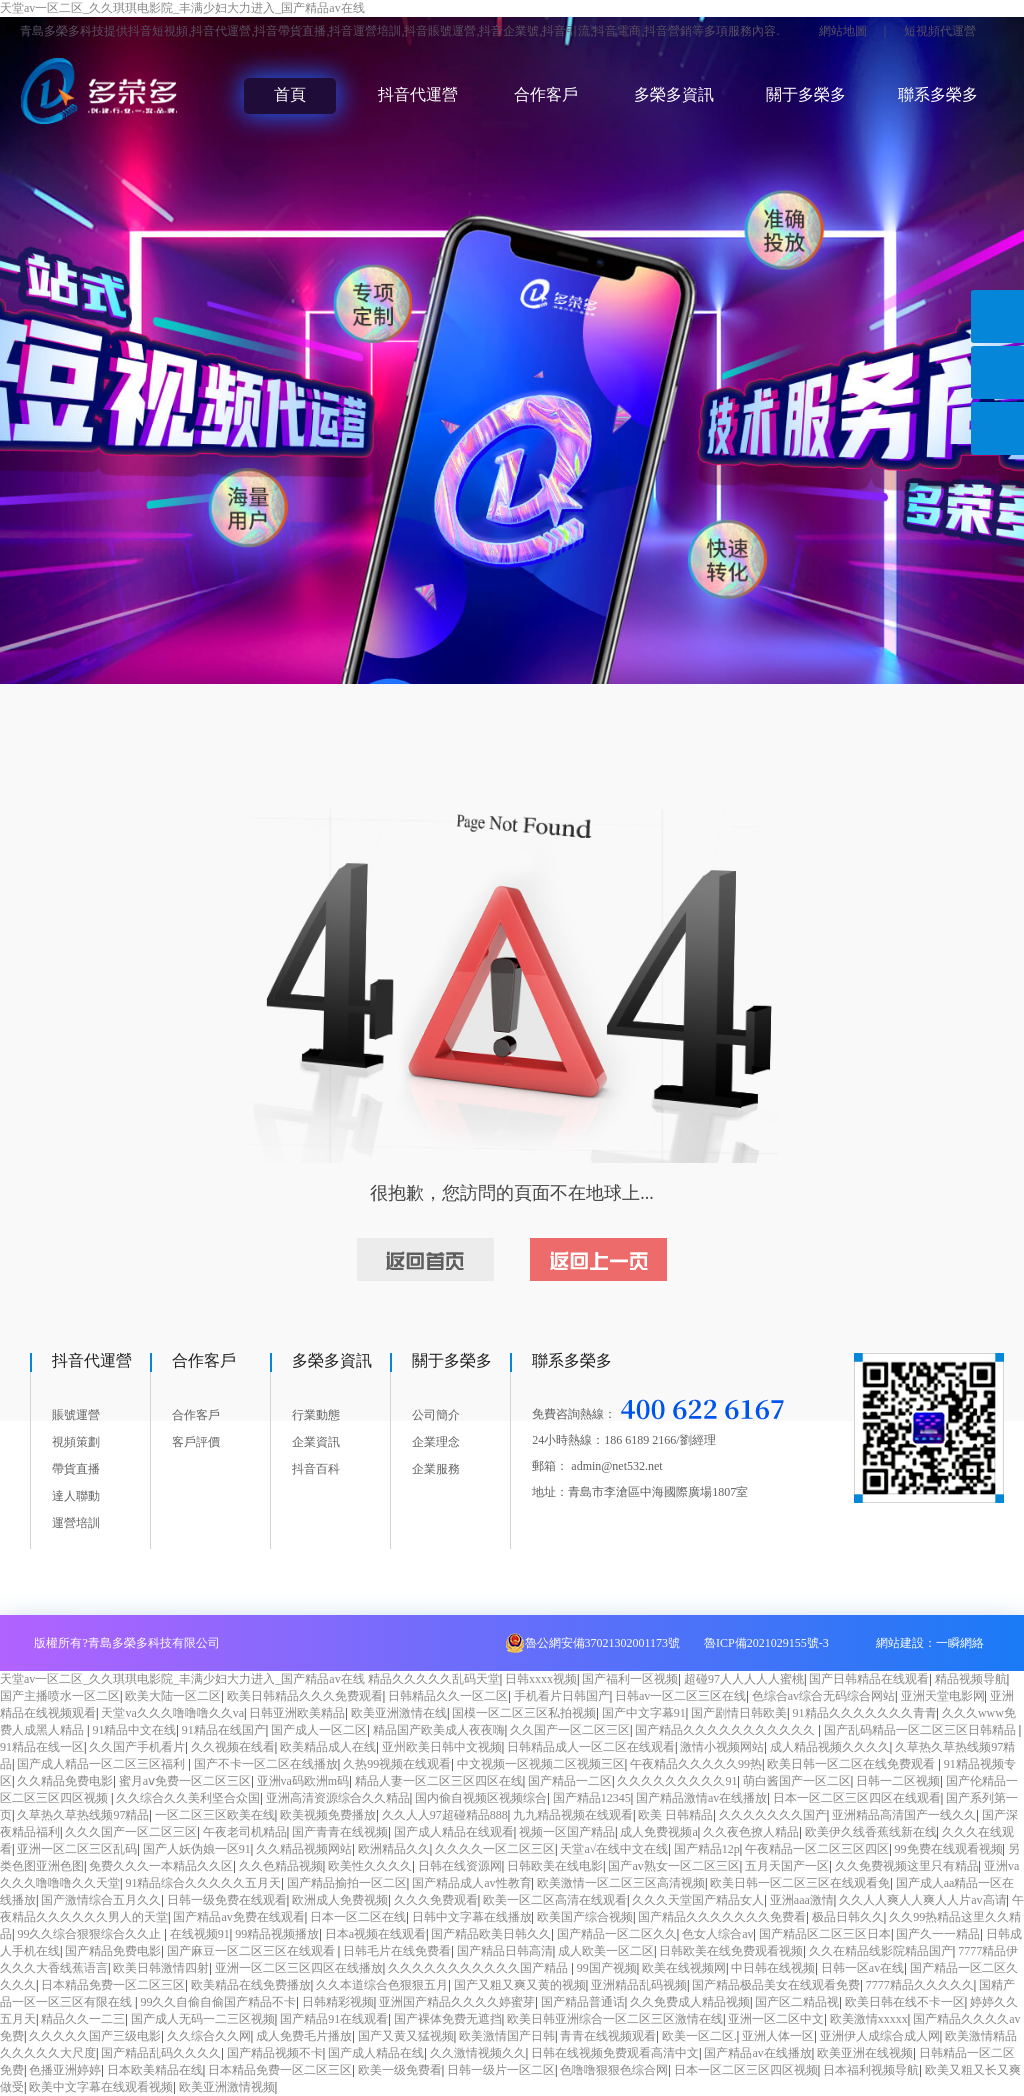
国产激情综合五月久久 (101, 1900)
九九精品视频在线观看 (573, 1815)
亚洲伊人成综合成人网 (880, 2036)
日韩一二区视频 (898, 1781)
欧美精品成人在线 (328, 1747)
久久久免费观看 (436, 1900)
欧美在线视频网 (684, 1968)
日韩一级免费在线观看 (227, 1900)
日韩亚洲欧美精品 (297, 1713)
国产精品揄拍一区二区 (347, 1883)
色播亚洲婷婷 (65, 2070)
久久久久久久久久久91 (677, 1781)
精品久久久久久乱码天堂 (434, 1679)
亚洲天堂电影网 (943, 1696)
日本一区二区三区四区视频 (746, 2070)
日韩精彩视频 (338, 2002)
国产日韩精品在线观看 (869, 1679)
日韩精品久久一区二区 (448, 1696)
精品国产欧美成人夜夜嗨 (439, 1730)
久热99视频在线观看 (397, 1764)
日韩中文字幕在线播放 (472, 1917)
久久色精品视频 (281, 1866)
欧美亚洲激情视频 (227, 2087)
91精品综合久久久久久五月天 (203, 1883)
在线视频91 (200, 1934)
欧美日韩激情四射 (161, 1968)
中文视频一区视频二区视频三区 (541, 1764)
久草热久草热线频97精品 (83, 1815)
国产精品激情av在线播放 (701, 1798)
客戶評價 (196, 1442)
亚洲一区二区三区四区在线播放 (299, 1968)
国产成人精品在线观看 (454, 1832)
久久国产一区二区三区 (570, 1730)
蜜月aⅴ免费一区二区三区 (185, 1781)
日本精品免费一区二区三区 (113, 1985)
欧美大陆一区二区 (173, 1696)
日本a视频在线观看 (375, 1934)
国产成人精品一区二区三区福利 (102, 1764)
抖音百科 (316, 1469)
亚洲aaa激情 (802, 1900)
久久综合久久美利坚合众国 (188, 1798)
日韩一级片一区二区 (501, 2070)
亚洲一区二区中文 (776, 2019)
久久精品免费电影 (65, 1781)
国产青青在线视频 (340, 1832)
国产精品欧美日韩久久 (491, 1934)
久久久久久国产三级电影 (95, 2036)
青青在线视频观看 (608, 2036)
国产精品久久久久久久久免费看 (722, 1917)
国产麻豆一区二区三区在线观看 (252, 1951)
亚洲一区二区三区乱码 (77, 1849)
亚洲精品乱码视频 (639, 1985)
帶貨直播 (76, 1469)
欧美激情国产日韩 (507, 2036)
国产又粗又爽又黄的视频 (520, 1985)
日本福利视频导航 (871, 2070)
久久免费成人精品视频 (690, 2002)
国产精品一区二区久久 (617, 1934)
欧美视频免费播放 (328, 1815)
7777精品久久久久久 (920, 1985)
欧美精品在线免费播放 (251, 1985)
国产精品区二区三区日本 (825, 1934)
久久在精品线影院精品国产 (881, 1951)
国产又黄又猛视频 (406, 2036)
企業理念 (436, 1442)
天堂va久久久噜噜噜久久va (172, 1713)
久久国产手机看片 (137, 1747)
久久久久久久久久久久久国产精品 (479, 1968)
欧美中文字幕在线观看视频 (101, 2087)
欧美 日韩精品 (675, 1815)
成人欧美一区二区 (606, 1951)
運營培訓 (76, 1523)
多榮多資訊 (674, 94)
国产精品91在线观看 (334, 2019)
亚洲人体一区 (778, 2036)
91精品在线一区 (42, 1747)
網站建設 (900, 1643)
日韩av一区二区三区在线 (680, 1696)
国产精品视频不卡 (275, 2053)
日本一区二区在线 (358, 1917)
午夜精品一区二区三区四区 (817, 1849)
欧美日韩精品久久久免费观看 (305, 1696)
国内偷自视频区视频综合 (481, 1798)
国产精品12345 (592, 1798)
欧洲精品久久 (394, 1849)
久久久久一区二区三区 (495, 1849)
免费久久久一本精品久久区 (161, 1866)
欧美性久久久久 (370, 1866)
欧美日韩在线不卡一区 (905, 2002)
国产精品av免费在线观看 (238, 1917)
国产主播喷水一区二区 (60, 1696)
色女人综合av (717, 1934)
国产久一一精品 (938, 1934)
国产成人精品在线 (376, 2053)
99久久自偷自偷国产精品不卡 (218, 2002)
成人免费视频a (658, 1832)
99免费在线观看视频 (949, 1849)
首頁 (290, 94)
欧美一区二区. (699, 2036)
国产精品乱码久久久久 (161, 2053)
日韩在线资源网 (460, 1866)
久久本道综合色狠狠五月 (382, 1985)
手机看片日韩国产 (562, 1696)
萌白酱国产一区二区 (797, 1781)
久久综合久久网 (209, 2036)
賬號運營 (76, 1415)
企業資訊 (316, 1442)
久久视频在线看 (233, 1747)
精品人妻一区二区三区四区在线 (439, 1781)
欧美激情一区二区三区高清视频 (621, 1883)
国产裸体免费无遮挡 (448, 2019)
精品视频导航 (971, 1679)
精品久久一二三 (83, 2019)
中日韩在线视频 (773, 1968)
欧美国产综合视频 (585, 1917)
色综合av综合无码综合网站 (823, 1696)
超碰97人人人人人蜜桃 (744, 1679)
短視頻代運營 (940, 31)
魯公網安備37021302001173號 (603, 1643)
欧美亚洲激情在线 (399, 1713)
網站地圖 (843, 31)
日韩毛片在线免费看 (397, 1951)
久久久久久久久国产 (773, 1815)
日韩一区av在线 (862, 1968)
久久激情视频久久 (478, 2053)
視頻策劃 (76, 1442)
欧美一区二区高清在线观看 (555, 1900)
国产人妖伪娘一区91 (197, 1849)
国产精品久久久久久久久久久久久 (726, 1730)
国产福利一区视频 (630, 1679)
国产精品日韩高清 (505, 1951)
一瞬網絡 (960, 1643)
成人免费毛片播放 (304, 2036)
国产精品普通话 (583, 2002)
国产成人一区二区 (319, 1730)
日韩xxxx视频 (541, 1679)
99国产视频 (607, 1968)
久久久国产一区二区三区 (131, 1832)
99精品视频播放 (277, 1934)
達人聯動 (76, 1496)
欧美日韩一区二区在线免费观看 (852, 1764)
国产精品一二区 (570, 1781)
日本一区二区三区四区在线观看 (857, 1798)
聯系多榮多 (938, 94)
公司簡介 (436, 1415)
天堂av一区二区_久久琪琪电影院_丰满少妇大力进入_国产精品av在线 (182, 8)
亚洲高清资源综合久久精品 (338, 1798)
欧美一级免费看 (400, 2070)
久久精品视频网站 (304, 1849)
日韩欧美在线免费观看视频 (731, 1951)
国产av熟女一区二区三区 (673, 1866)
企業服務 (436, 1469)
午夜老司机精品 (245, 1832)
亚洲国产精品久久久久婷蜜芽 (457, 2002)
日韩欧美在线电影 (555, 1866)
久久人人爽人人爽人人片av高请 (922, 1900)
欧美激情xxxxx (869, 2019)
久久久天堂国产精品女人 (698, 1900)
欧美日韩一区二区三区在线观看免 (800, 1883)
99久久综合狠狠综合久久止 (90, 1934)
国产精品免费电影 (113, 1951)
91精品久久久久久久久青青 (865, 1713)
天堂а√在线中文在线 (614, 1849)
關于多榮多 (806, 94)
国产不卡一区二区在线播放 (266, 1764)
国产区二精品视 (797, 2002)
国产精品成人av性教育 (471, 1883)
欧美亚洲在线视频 (865, 2053)
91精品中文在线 (134, 1730)
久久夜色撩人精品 (751, 1832)
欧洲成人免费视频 (340, 1900)
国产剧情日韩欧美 (739, 1713)
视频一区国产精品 (567, 1832)
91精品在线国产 (224, 1730)
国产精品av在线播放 (757, 2053)
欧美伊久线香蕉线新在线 (871, 1832)
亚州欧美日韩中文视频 (442, 1747)
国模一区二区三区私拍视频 (524, 1713)
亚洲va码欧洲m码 (303, 1781)
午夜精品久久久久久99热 (696, 1764)
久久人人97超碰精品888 (445, 1815)
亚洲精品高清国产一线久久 (904, 1815)
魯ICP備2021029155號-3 (766, 1643)
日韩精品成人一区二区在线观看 (591, 1747)
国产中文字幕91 (644, 1713)
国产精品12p (707, 1849)
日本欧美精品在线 (155, 2070)
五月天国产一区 (787, 1866)
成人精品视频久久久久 (830, 1747)
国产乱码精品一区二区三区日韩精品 (921, 1730)
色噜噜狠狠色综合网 (614, 2070)
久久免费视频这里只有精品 (907, 1866)
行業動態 (316, 1415)
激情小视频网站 (722, 1747)
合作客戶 (546, 94)
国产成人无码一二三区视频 (203, 2019)
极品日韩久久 (848, 1917)
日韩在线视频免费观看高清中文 (615, 2053)
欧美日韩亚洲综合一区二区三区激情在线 (615, 2019)
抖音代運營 (418, 94)
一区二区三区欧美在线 (215, 1815)
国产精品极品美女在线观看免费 (776, 1985)
